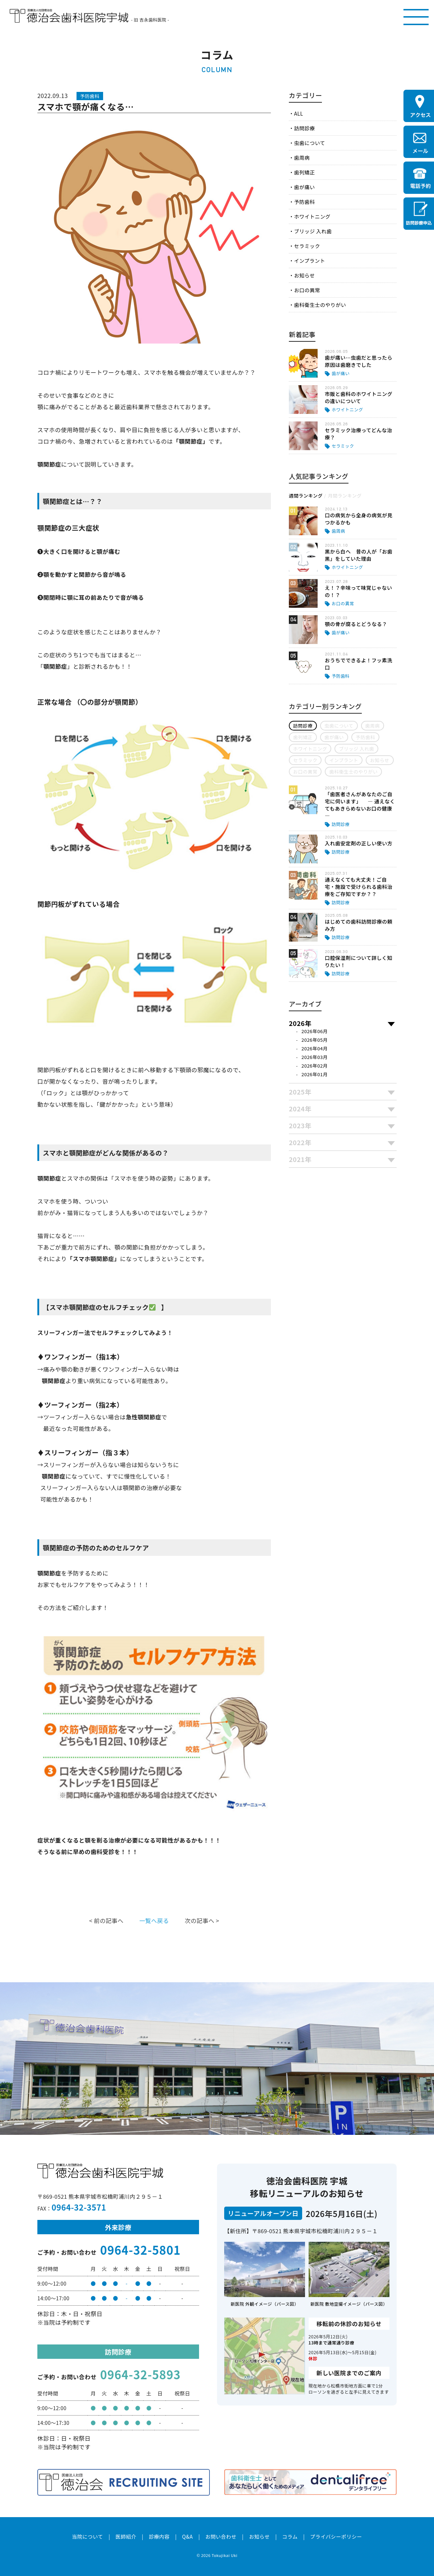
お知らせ (304, 275)
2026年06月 (314, 1031)
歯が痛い (304, 187)
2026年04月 (314, 1048)
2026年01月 (314, 1074)
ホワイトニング (312, 216)
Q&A (187, 2536)
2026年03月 (314, 1057)
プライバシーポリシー (336, 2536)
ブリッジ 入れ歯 (313, 231)
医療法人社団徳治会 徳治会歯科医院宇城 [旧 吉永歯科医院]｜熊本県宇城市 (69, 16)
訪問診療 (304, 128)
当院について (87, 2536)
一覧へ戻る (154, 1920)
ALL (298, 113)
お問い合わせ (220, 2536)
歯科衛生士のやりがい (320, 304)
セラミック (307, 245)
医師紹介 (125, 2536)
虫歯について (309, 142)
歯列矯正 (304, 172)
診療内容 (159, 2536)
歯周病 (301, 157)
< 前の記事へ (106, 1920)
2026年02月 (314, 1065)
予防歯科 (304, 201)
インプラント (309, 260)
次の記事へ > (202, 1920)
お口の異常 (307, 290)
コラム (289, 2536)
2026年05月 (314, 1039)
